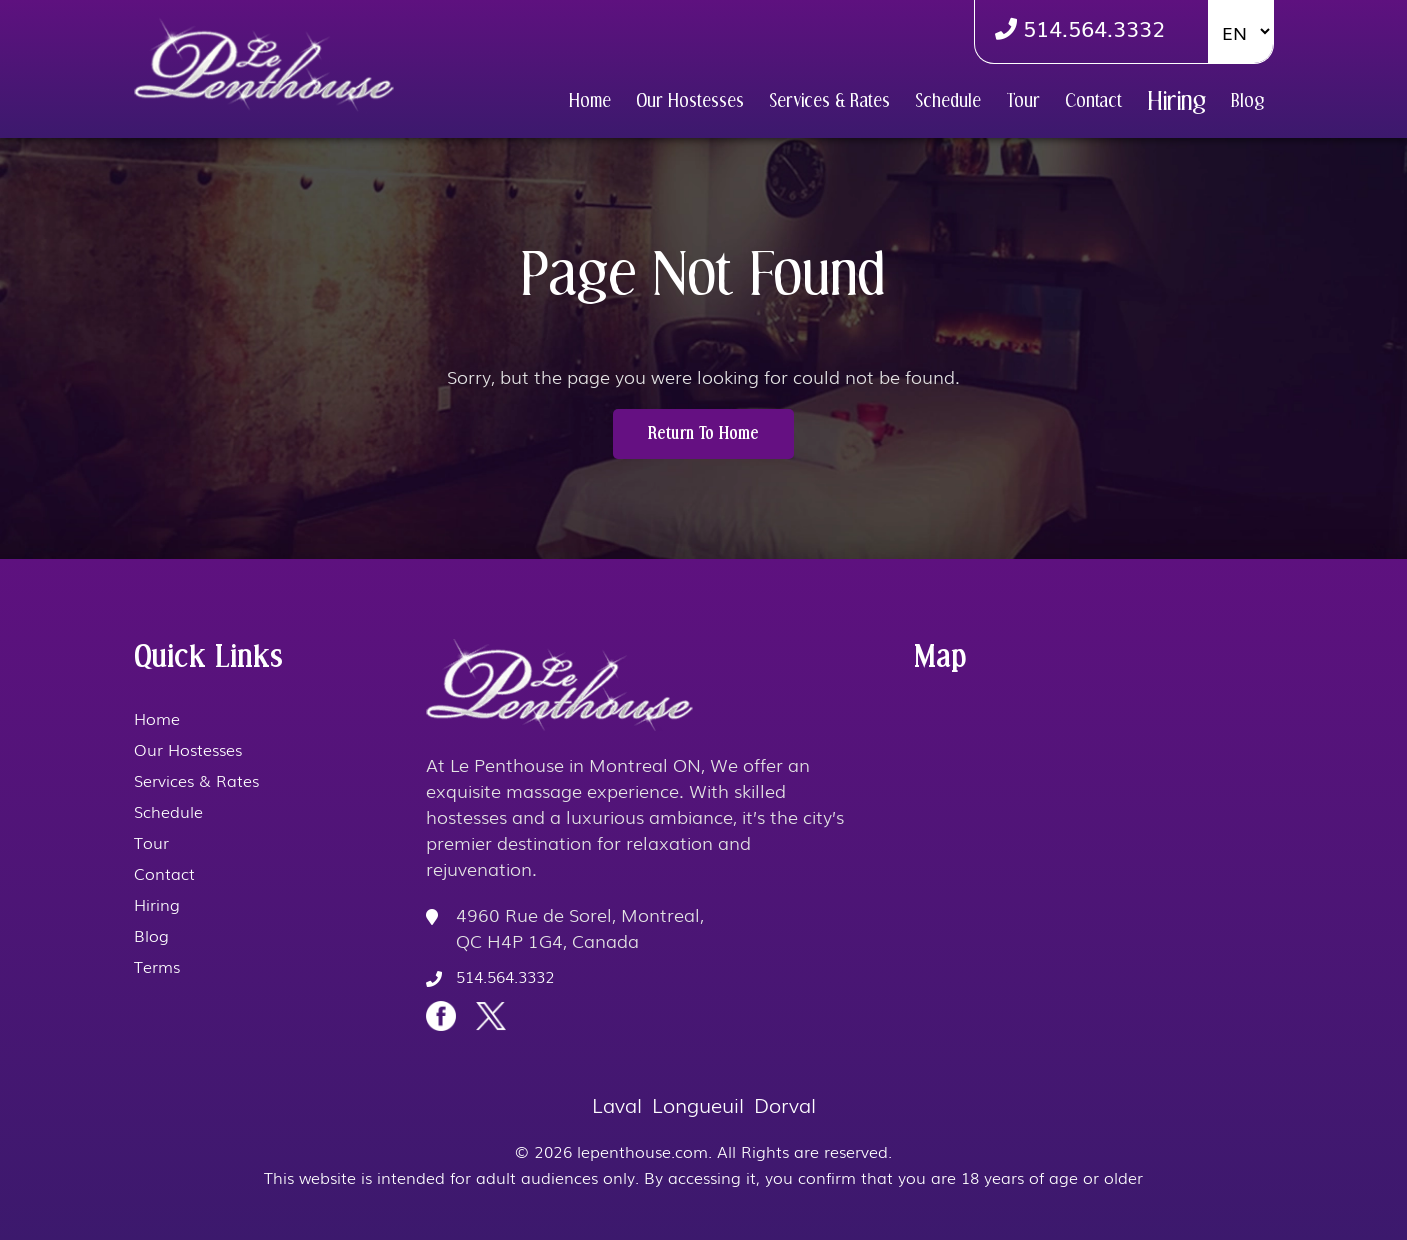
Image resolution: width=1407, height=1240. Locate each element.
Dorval (785, 1104)
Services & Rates (829, 101)
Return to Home (703, 433)
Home (590, 101)
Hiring (1176, 101)
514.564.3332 (1080, 27)
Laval (617, 1104)
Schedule (948, 101)
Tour (1023, 101)
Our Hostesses (690, 101)
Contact (1093, 101)
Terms (157, 966)
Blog (1247, 101)
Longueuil (698, 1104)
